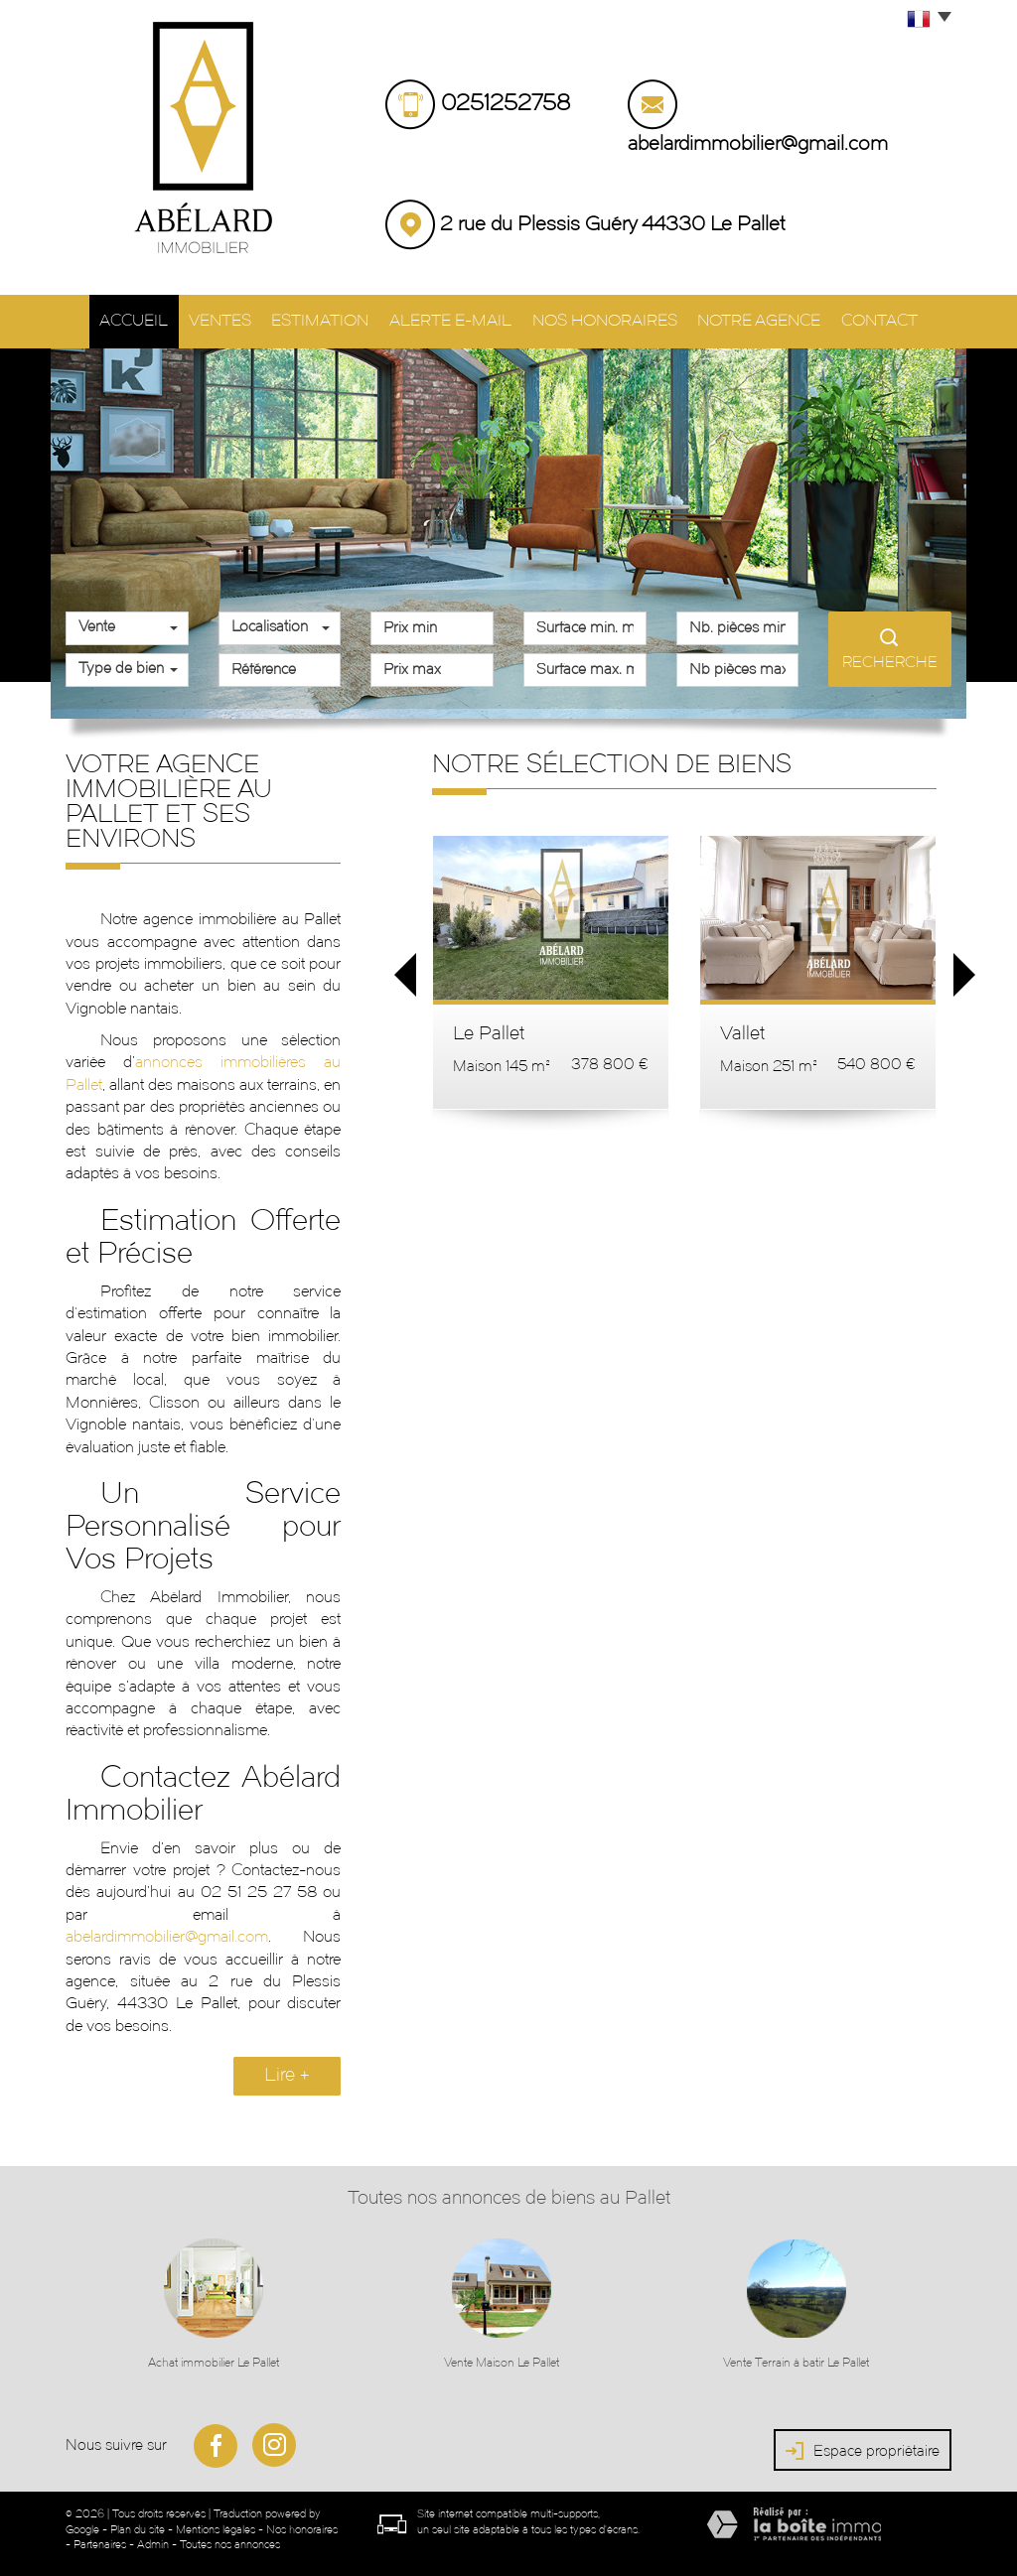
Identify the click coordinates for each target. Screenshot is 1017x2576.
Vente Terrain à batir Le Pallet (796, 2361)
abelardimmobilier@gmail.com (758, 145)
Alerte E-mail (453, 320)
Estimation (318, 320)
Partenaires (99, 2542)
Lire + (287, 2073)
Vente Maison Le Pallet (501, 2361)
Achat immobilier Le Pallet (213, 2361)
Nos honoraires (611, 320)
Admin (153, 2542)
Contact (898, 320)
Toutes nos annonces (230, 2542)
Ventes (210, 320)
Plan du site (137, 2527)
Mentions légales (215, 2527)
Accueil (115, 320)
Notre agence (770, 320)
